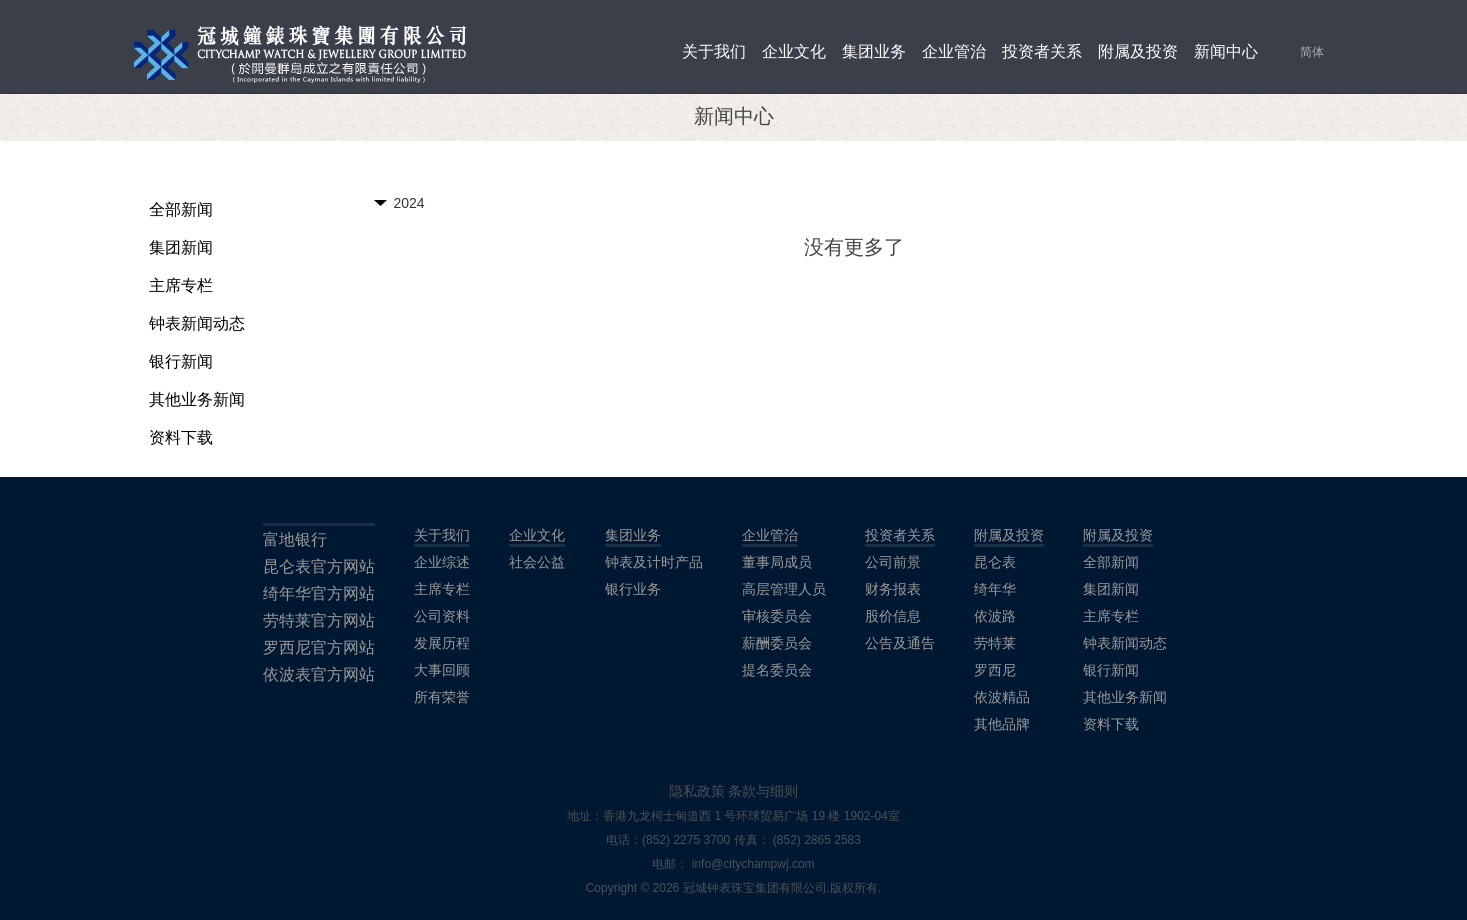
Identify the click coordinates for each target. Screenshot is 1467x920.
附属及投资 (1138, 51)
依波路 (995, 616)
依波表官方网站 (319, 674)
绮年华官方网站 (319, 593)
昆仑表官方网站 (319, 566)
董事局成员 (777, 562)
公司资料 (442, 616)
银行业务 (633, 589)
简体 (1312, 52)
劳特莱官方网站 (319, 620)
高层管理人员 (784, 589)
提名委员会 (777, 670)
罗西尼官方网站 (319, 647)
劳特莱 (995, 643)
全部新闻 (181, 209)
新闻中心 (1226, 51)
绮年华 (995, 589)
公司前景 (893, 562)
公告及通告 (900, 643)
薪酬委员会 (777, 643)
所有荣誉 (442, 697)
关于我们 (714, 51)
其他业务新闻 (197, 399)
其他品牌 (1002, 724)
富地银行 (295, 539)
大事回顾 (442, 670)
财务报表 (893, 589)
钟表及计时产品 (654, 562)
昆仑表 (995, 562)
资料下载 (181, 437)
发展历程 (442, 643)
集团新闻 (181, 247)
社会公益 (537, 562)
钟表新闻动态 (197, 323)
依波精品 (1002, 697)
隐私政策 (697, 791)
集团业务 (874, 51)
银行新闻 (181, 361)
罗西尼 (995, 670)
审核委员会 (777, 616)
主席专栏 (181, 285)
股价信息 (893, 616)
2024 (409, 203)
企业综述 (442, 562)
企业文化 (794, 51)
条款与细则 (763, 791)
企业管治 (954, 51)
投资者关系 (1042, 51)
